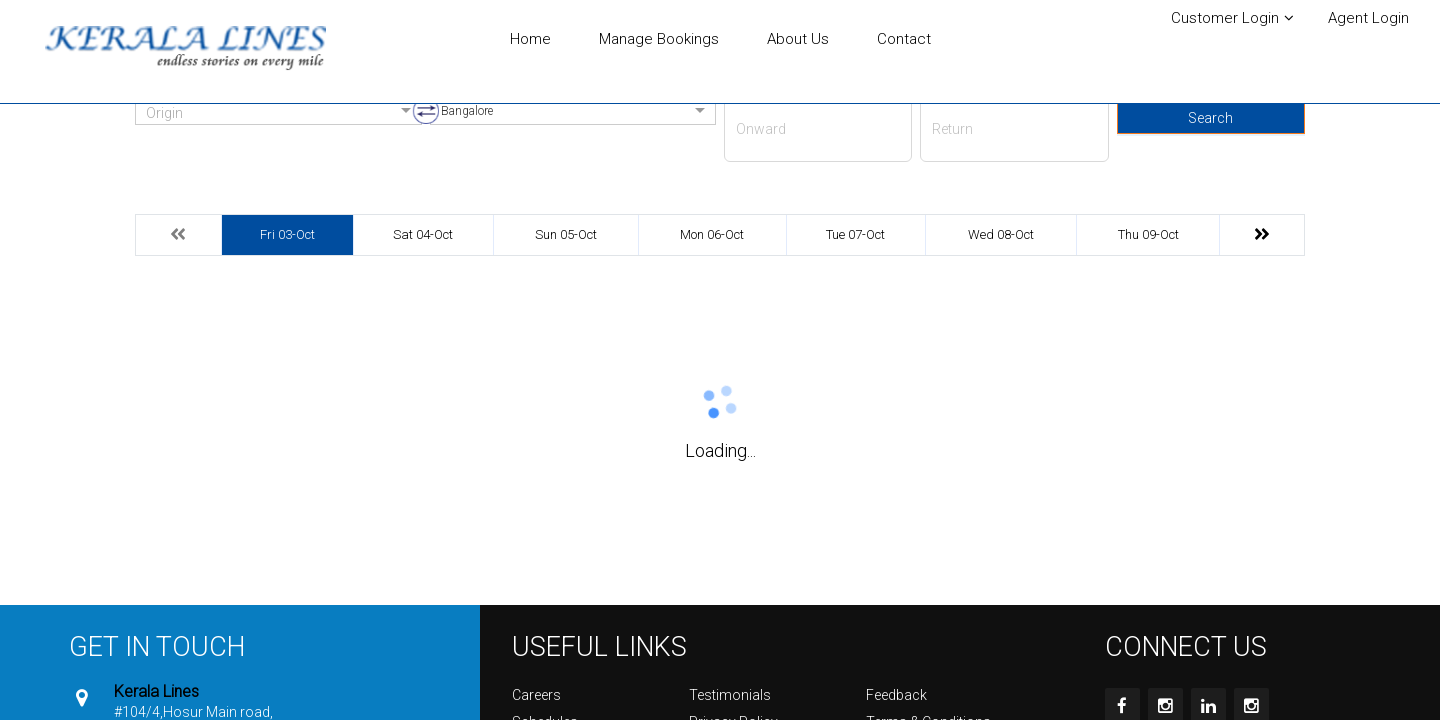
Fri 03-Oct (287, 234)
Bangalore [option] (467, 111)
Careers (536, 695)
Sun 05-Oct (566, 234)
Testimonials (730, 695)
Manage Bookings (659, 39)
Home (530, 39)
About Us (798, 39)
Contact (904, 39)
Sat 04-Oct (423, 234)
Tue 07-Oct (855, 234)
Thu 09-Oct (1148, 234)
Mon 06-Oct (712, 234)
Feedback (896, 695)
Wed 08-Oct (1001, 234)
